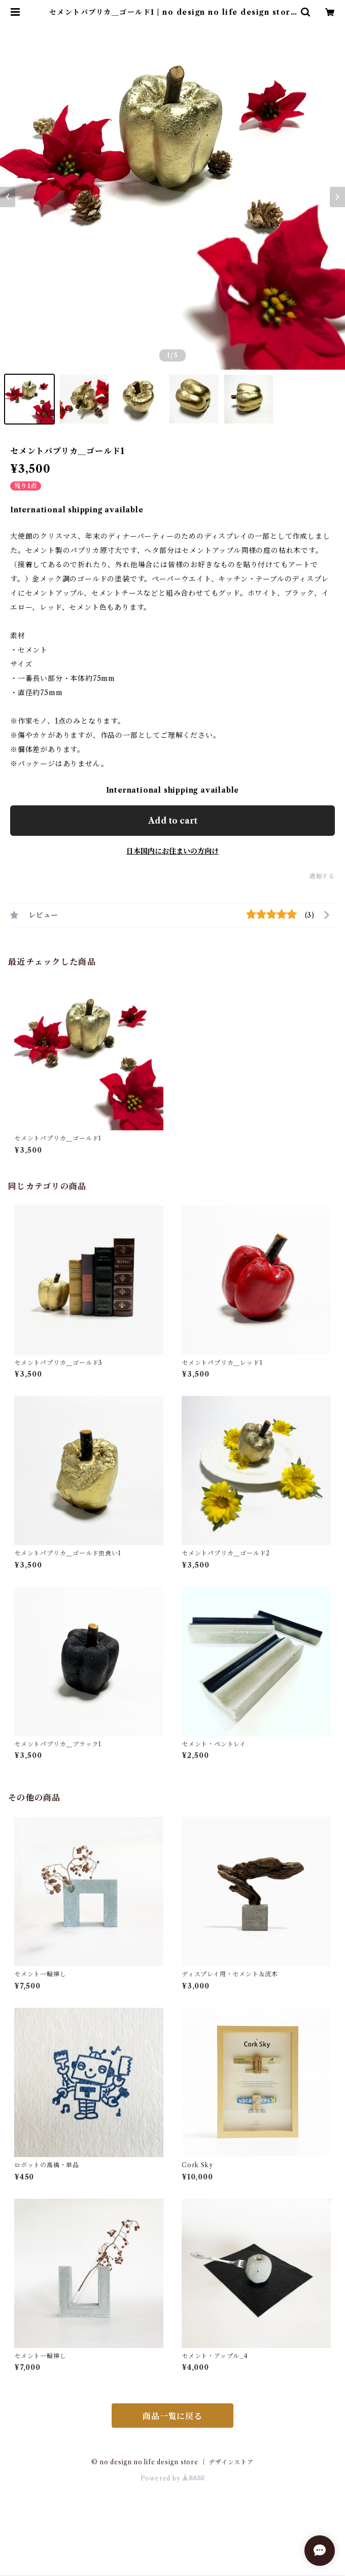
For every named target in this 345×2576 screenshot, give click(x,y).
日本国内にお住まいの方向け (172, 851)
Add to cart (172, 821)
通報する (322, 876)
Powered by (173, 2478)
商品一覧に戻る (172, 2416)
